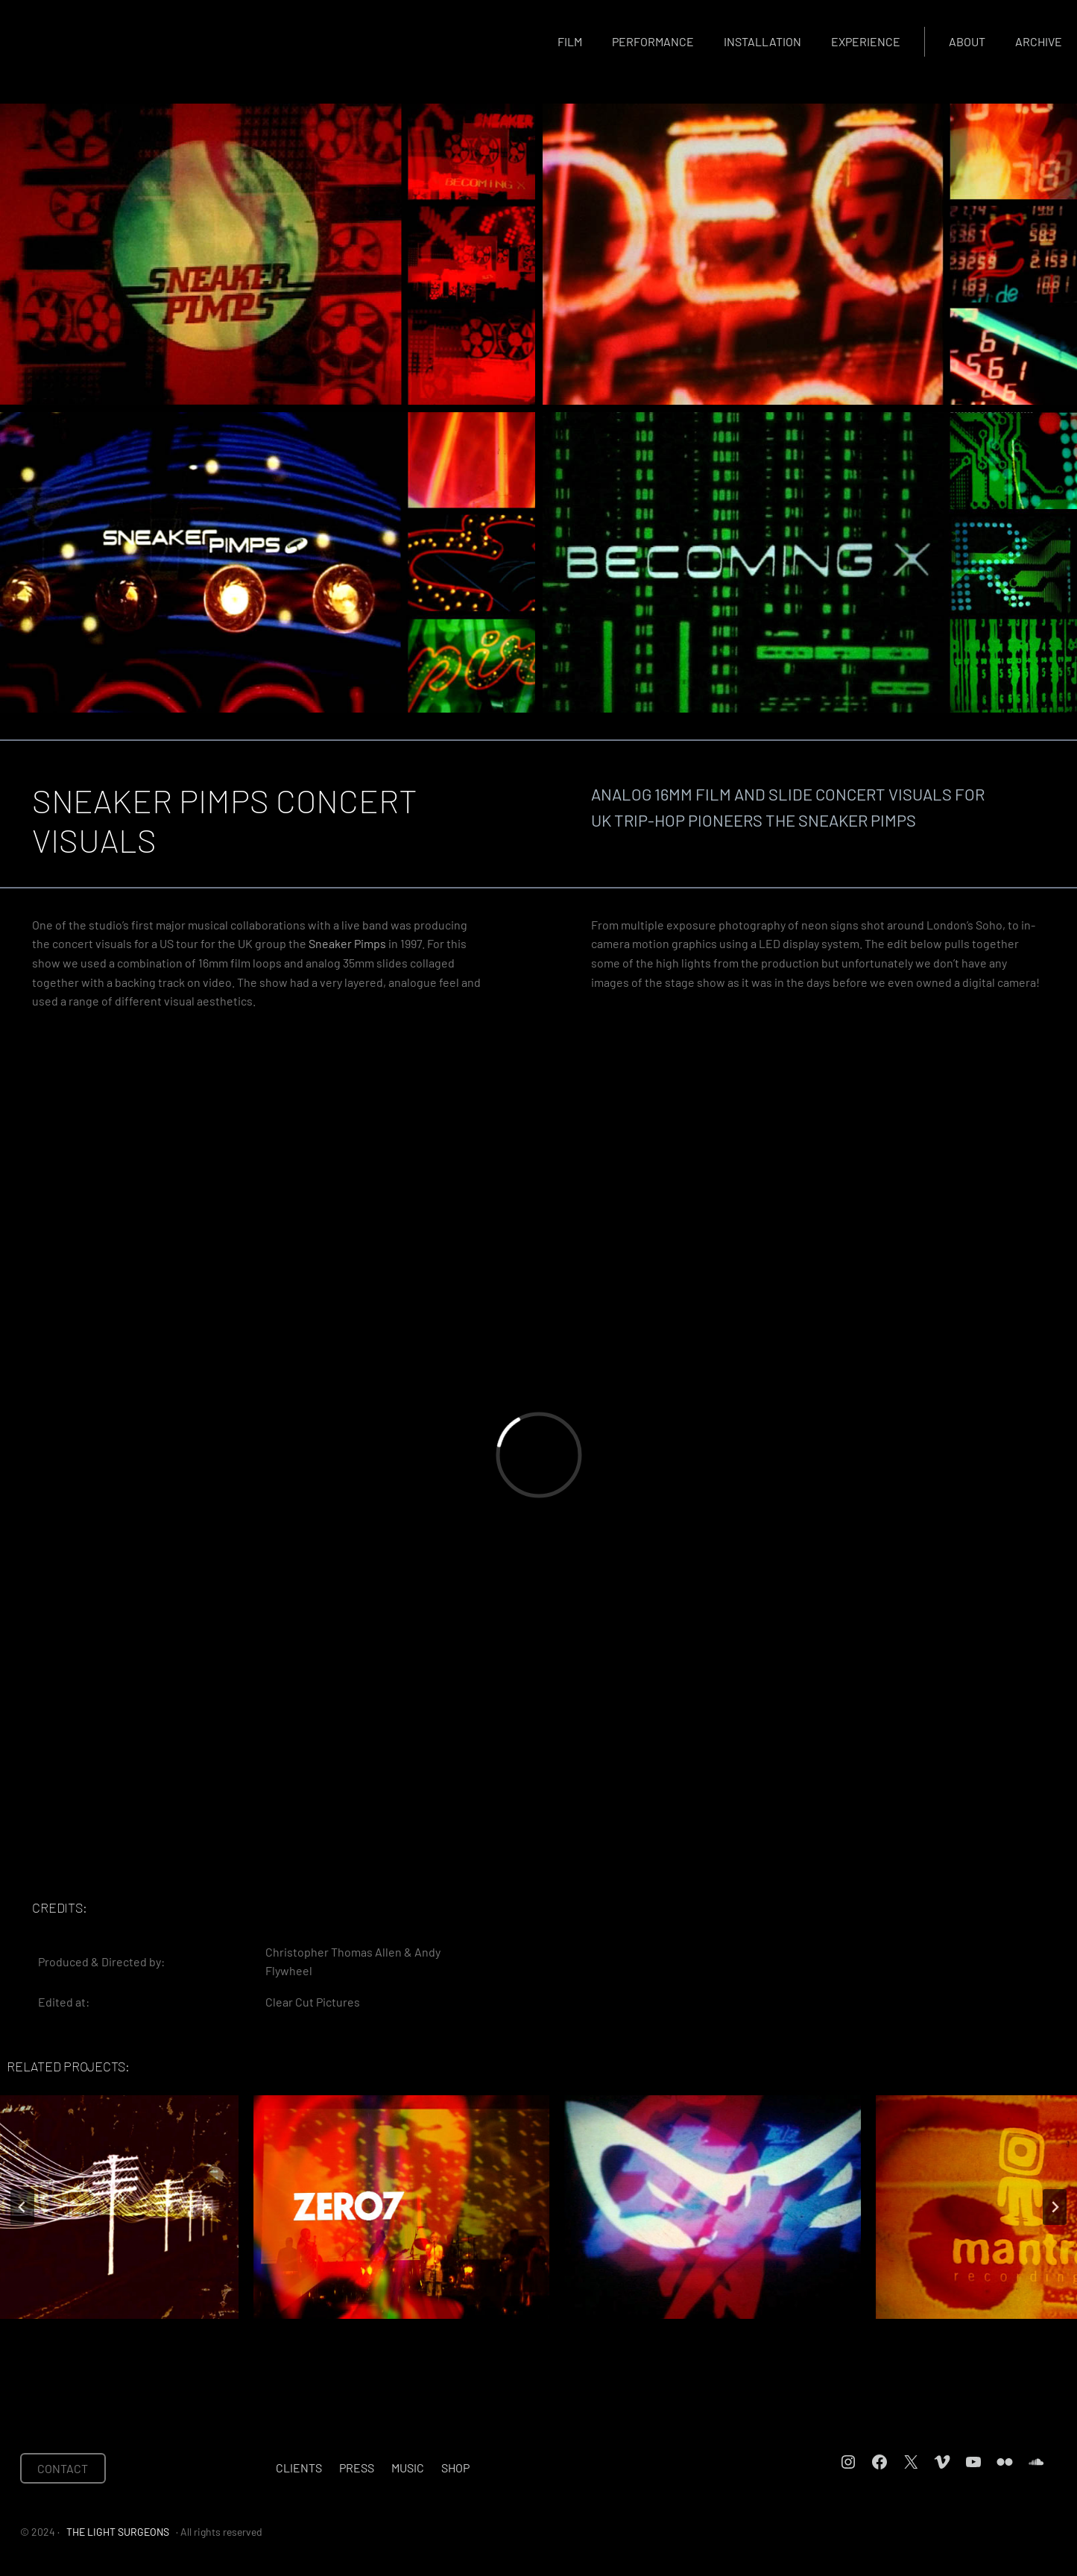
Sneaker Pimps (347, 943)
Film (570, 41)
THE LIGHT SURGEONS (117, 2531)
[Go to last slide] (22, 2207)
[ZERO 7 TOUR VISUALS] (227, 2207)
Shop (455, 2467)
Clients (299, 2467)
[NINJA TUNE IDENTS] (539, 2207)
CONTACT (62, 2468)
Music (407, 2467)
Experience (865, 41)
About (967, 41)
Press (356, 2467)
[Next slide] (1055, 2207)
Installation (762, 41)
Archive (1038, 41)
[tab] (485, 2331)
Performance (653, 41)
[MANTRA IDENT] (849, 2207)
